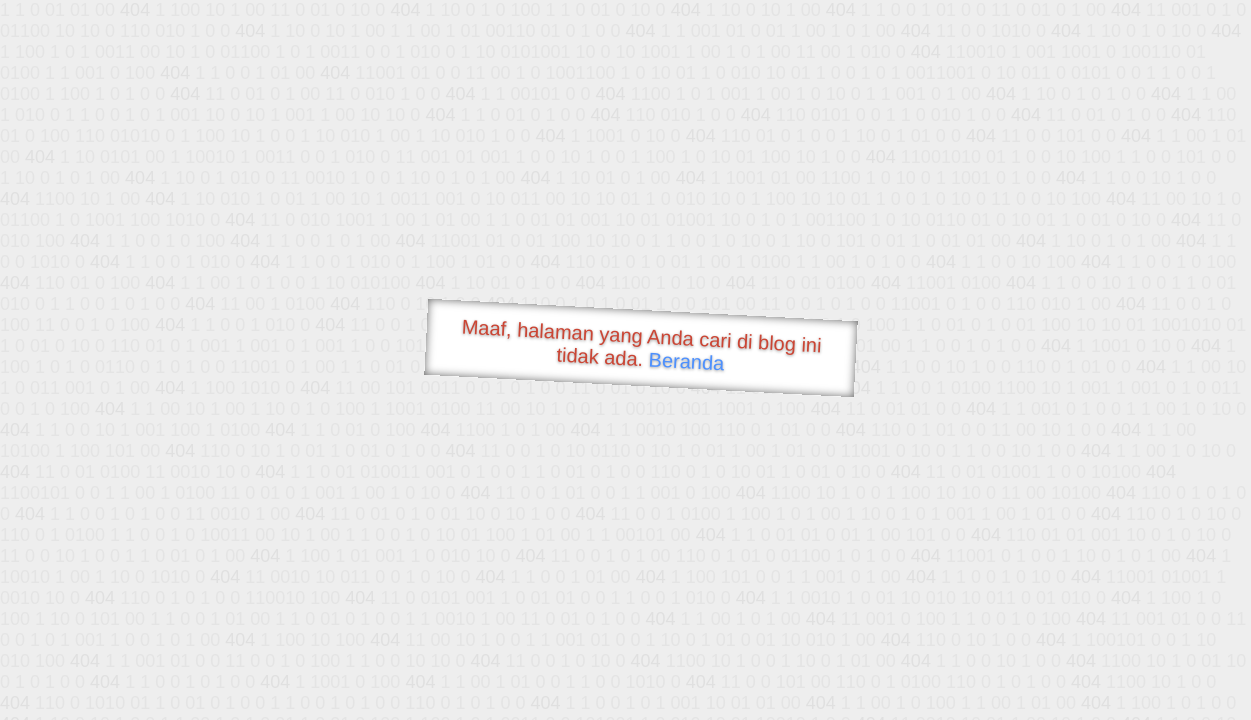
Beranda (686, 361)
